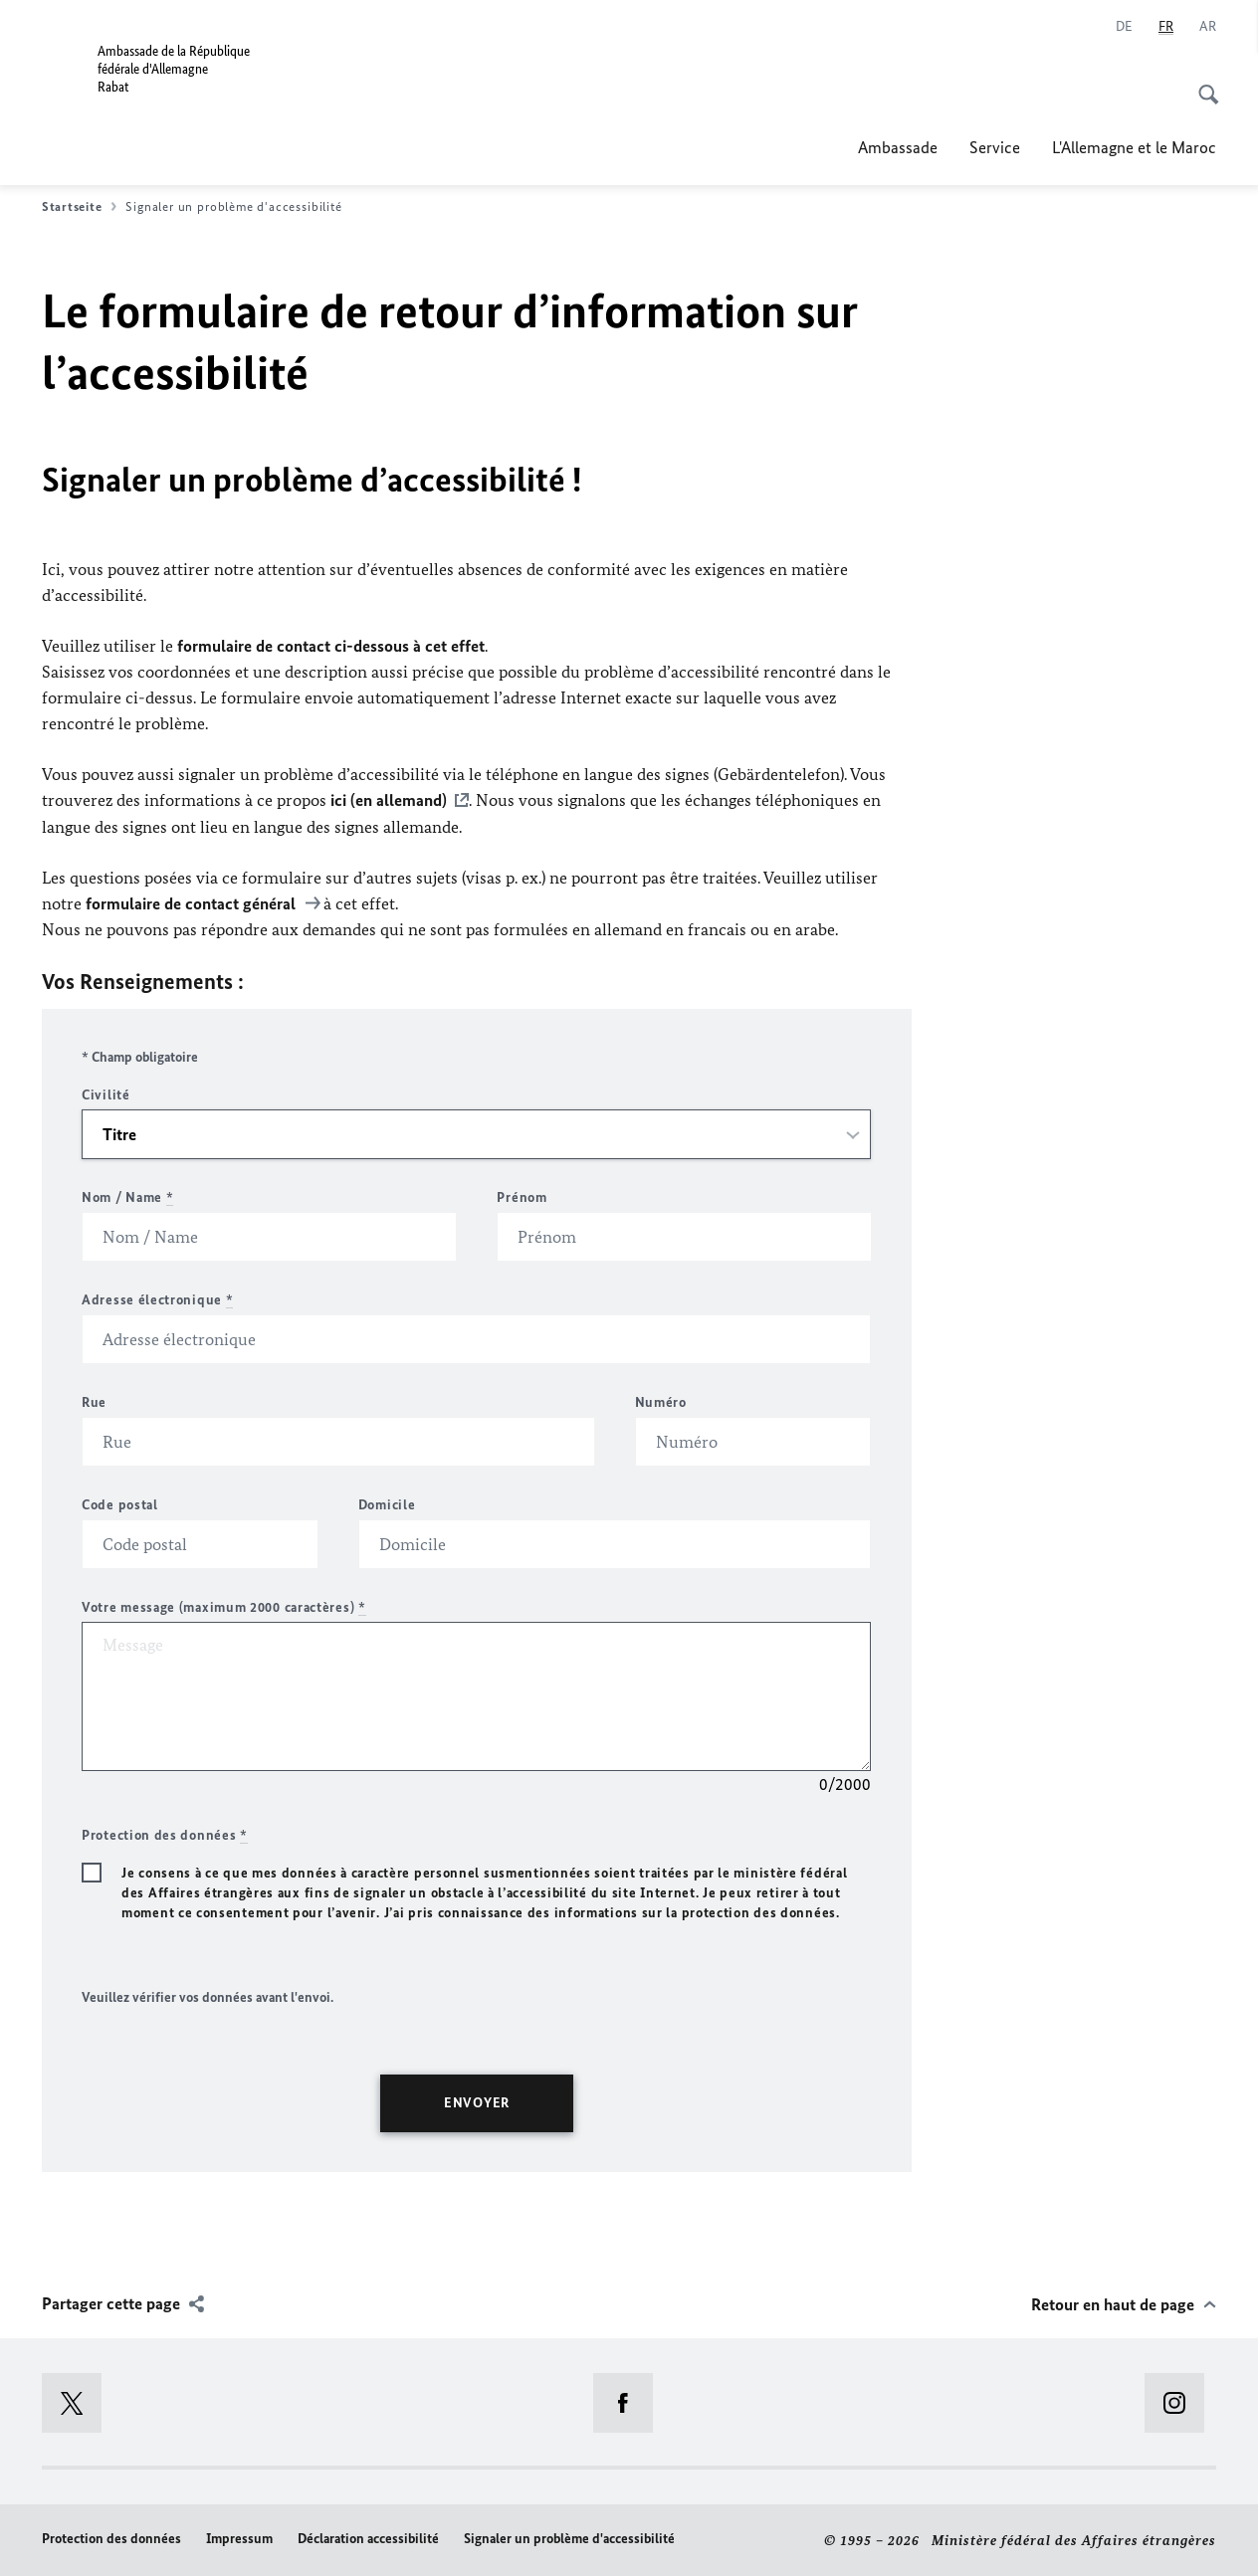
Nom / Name (127, 1196)
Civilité (106, 1094)
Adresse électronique (157, 1298)
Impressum (239, 2537)
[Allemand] (1124, 27)
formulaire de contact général (193, 902)
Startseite (79, 207)
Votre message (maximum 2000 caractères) (224, 1606)
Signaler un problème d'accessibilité (569, 2537)
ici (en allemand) (388, 800)
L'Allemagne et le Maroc (1134, 147)
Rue (94, 1401)
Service (994, 147)
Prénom (521, 1196)
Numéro (661, 1401)
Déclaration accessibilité (368, 2537)
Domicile (387, 1503)
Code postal (120, 1503)
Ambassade (898, 147)
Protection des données (111, 2537)
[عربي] (1207, 27)
